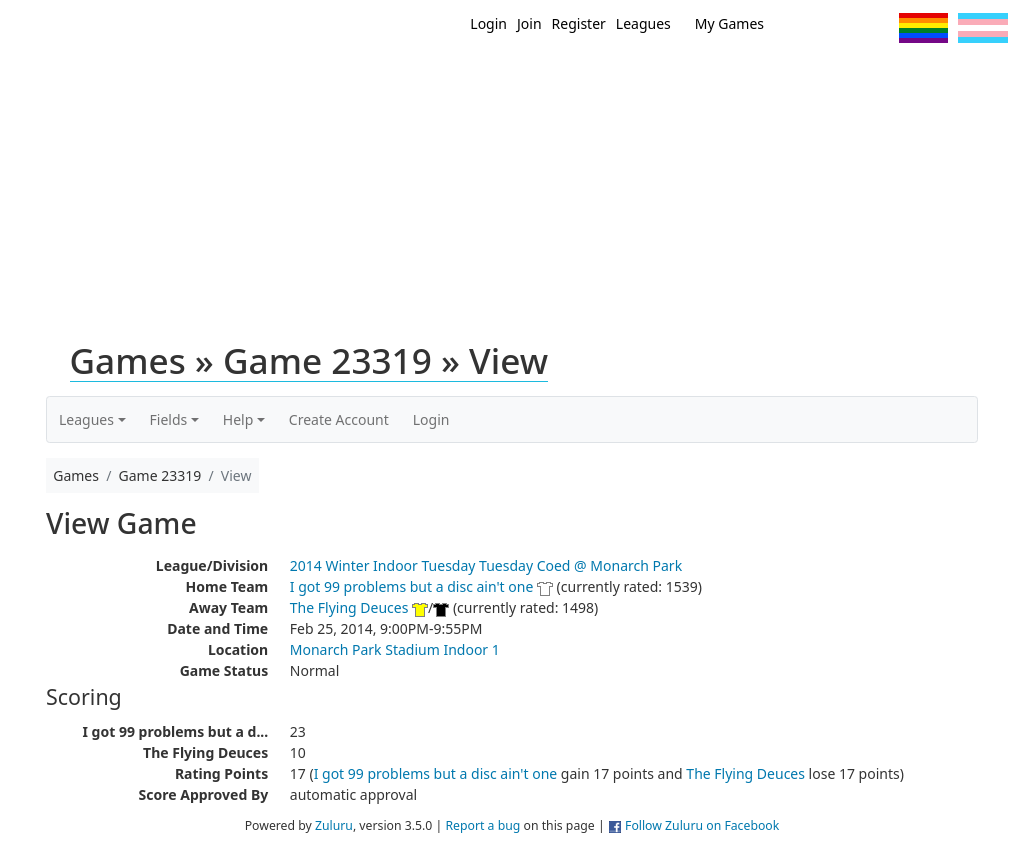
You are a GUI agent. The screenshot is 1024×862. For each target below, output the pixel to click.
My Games (729, 23)
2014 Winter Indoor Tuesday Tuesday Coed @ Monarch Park (486, 565)
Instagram (875, 28)
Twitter (801, 28)
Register (579, 23)
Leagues (643, 23)
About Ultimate (865, 78)
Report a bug (482, 825)
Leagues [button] (86, 419)
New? (552, 78)
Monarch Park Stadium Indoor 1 (395, 649)
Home (493, 78)
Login (488, 23)
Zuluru (334, 825)
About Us (977, 78)
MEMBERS (624, 78)
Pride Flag (923, 28)
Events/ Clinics (733, 78)
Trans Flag (983, 28)
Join (529, 23)
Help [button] (238, 419)
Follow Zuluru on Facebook (702, 825)
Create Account (339, 419)
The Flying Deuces (349, 607)
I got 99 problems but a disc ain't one (412, 586)
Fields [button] (169, 419)
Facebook (838, 28)
